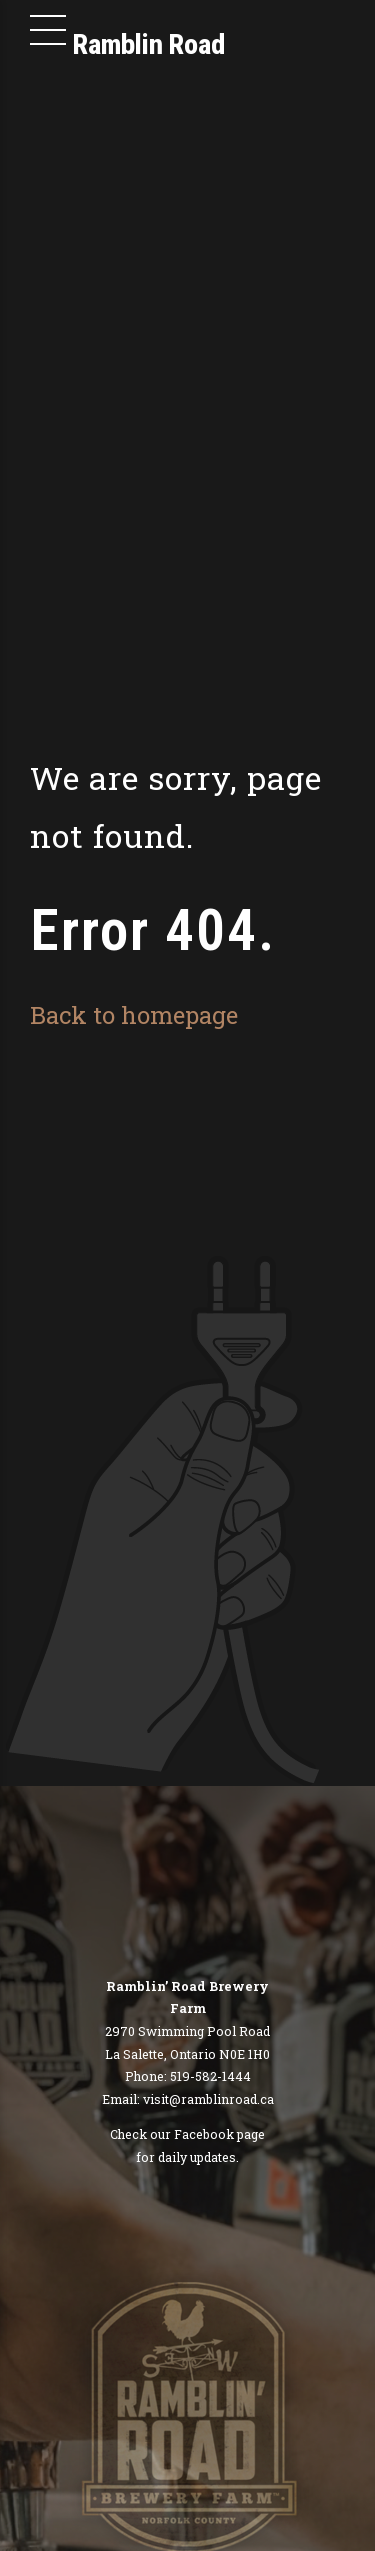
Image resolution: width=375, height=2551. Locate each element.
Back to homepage (134, 1014)
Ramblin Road (149, 44)
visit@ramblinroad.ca (208, 2099)
